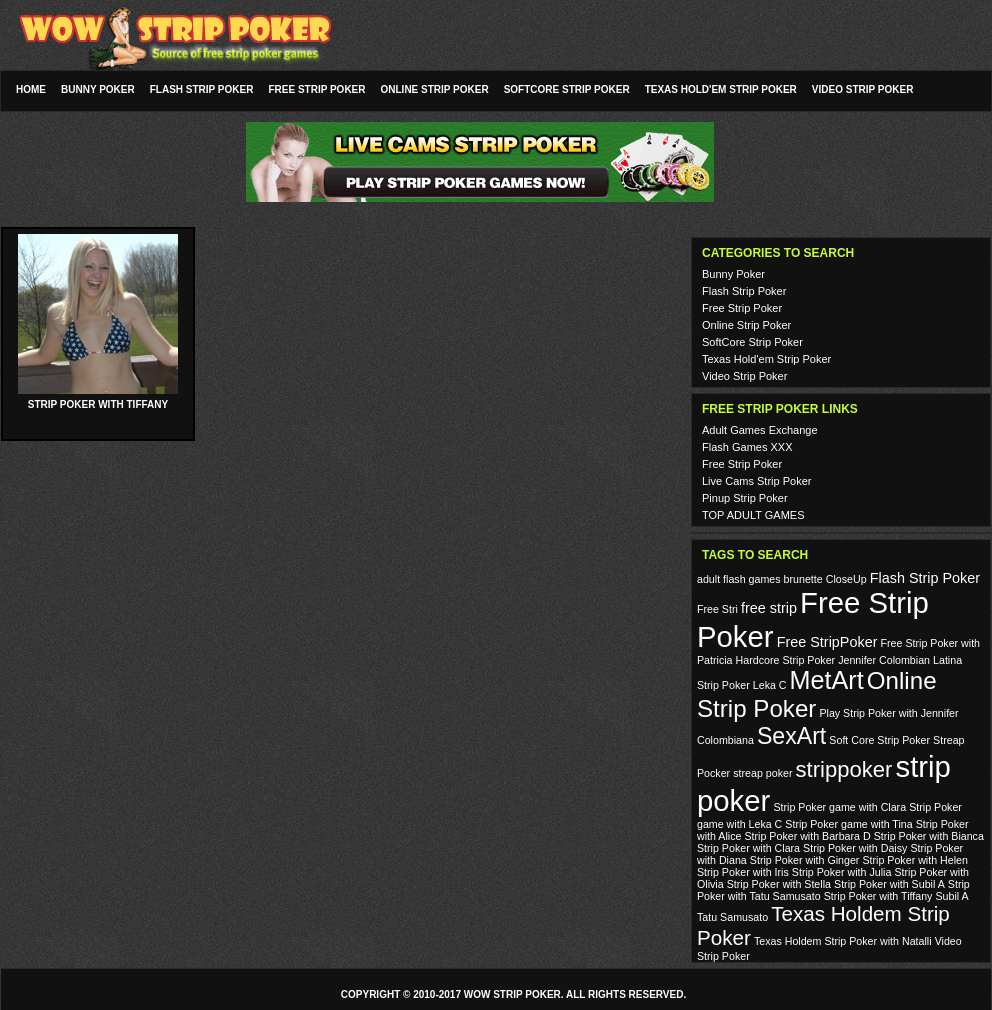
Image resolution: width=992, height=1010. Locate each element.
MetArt (827, 680)
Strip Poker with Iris (743, 872)
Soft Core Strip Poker (879, 740)
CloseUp (846, 579)
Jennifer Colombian (884, 660)
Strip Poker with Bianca (929, 836)
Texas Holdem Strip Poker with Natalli (843, 941)
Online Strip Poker (435, 89)
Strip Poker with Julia (842, 872)
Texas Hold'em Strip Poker (721, 89)
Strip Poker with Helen (914, 860)
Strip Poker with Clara (748, 848)
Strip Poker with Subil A (889, 884)
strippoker (844, 769)
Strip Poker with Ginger (805, 860)
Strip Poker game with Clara (839, 807)
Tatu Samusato (732, 917)
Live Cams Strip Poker (756, 481)
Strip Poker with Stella (779, 884)
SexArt (791, 736)
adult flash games (739, 579)
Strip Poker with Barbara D (807, 836)
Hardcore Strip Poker (786, 660)
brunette (803, 579)
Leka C (770, 685)
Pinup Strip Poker (745, 498)
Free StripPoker (827, 642)
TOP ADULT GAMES (753, 515)
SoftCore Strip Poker (567, 89)
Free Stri (717, 609)
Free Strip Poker (316, 89)
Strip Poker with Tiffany (98, 404)
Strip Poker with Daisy (855, 848)
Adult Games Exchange (760, 430)
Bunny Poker (98, 89)
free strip (769, 608)
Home (31, 89)
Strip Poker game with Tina (848, 824)
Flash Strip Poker (202, 89)
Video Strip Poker (863, 89)
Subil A (952, 896)
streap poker (762, 773)
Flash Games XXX (747, 447)
